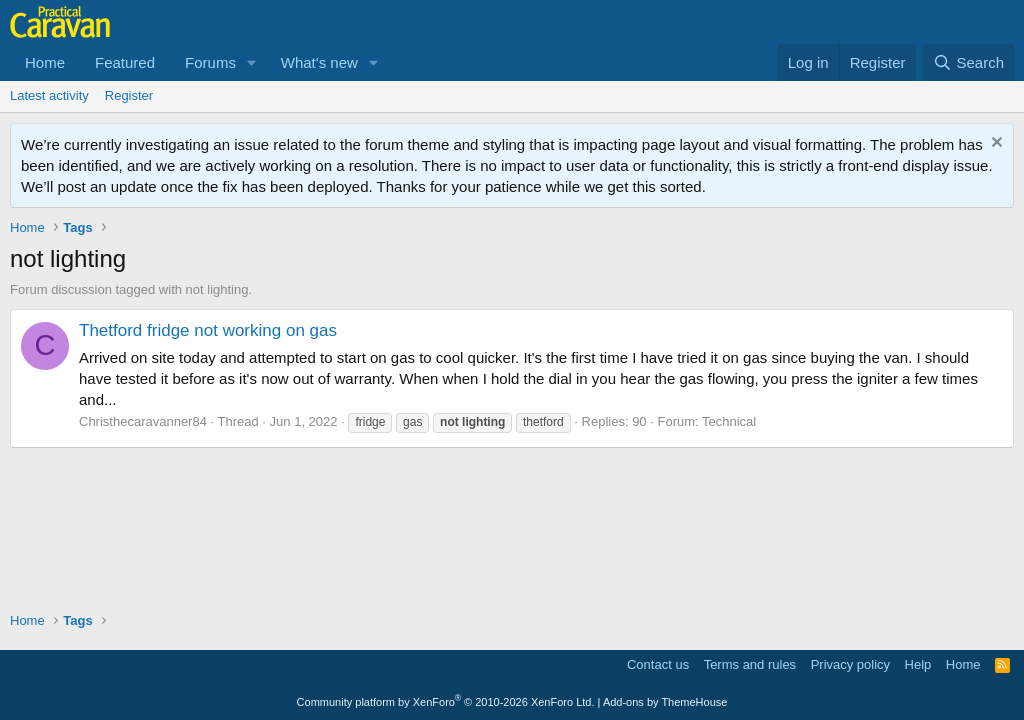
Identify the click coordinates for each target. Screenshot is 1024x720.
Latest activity (49, 95)
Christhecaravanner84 (143, 421)
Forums (210, 62)
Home (45, 62)
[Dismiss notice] (994, 144)
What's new (319, 62)
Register (129, 95)
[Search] (968, 62)
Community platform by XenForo (446, 702)
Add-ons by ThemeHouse (665, 702)
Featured (125, 62)
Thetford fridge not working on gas (208, 330)
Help (918, 664)
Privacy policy (850, 664)
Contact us (658, 664)
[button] (252, 62)
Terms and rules (750, 664)
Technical (729, 421)
